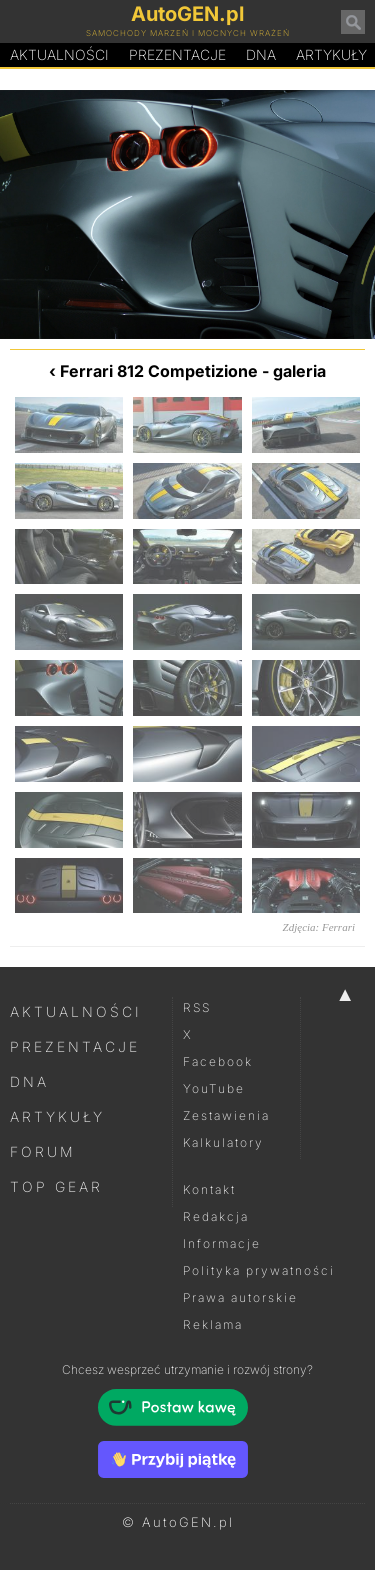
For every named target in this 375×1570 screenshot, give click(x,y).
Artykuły (57, 1116)
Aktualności (59, 54)
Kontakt (209, 1189)
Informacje (222, 1243)
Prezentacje (177, 54)
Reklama (213, 1324)
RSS (197, 1007)
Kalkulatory (223, 1142)
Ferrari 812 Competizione (159, 371)
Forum (43, 1151)
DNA (29, 1081)
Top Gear (56, 1186)
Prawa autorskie (240, 1297)
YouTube (214, 1088)
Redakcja (216, 1216)
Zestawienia (226, 1115)
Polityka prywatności (259, 1270)
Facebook (218, 1061)
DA (261, 55)
